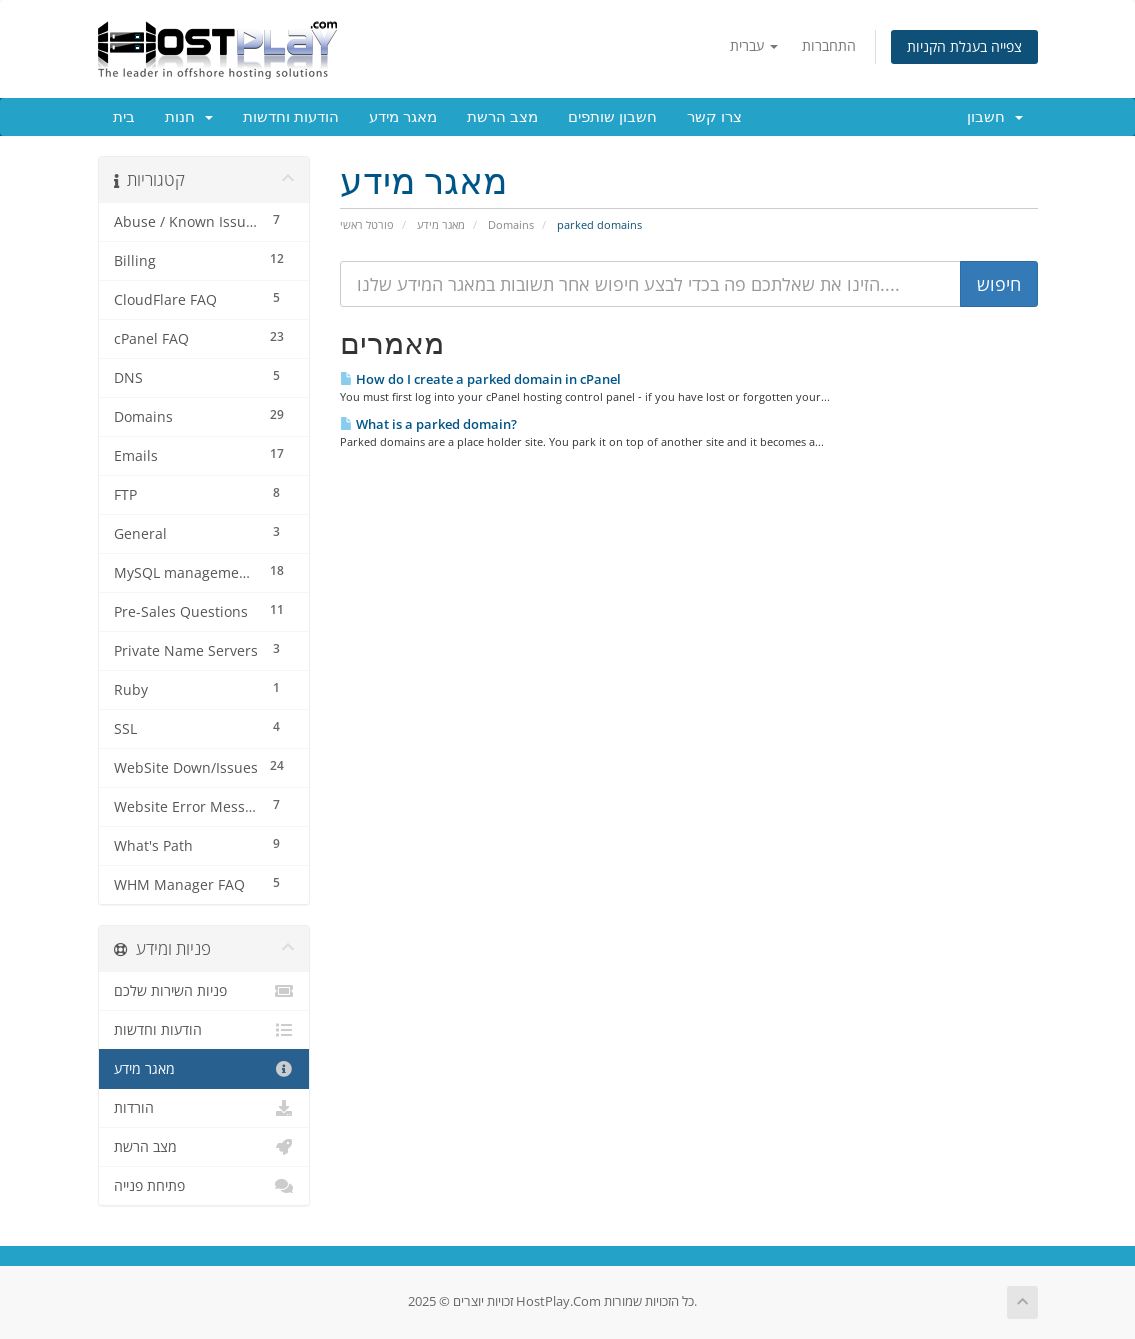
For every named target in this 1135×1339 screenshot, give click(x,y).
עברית (754, 45)
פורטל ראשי (367, 224)
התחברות (829, 45)
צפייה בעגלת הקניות (964, 46)
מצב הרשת (502, 117)
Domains (511, 224)
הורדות (204, 1108)
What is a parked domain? (428, 424)
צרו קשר (714, 117)
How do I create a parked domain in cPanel (480, 379)
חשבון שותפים (612, 117)
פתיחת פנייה (204, 1186)
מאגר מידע (403, 117)
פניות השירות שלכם (204, 991)
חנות (189, 117)
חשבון (995, 117)
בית (124, 117)
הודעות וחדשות (291, 117)
